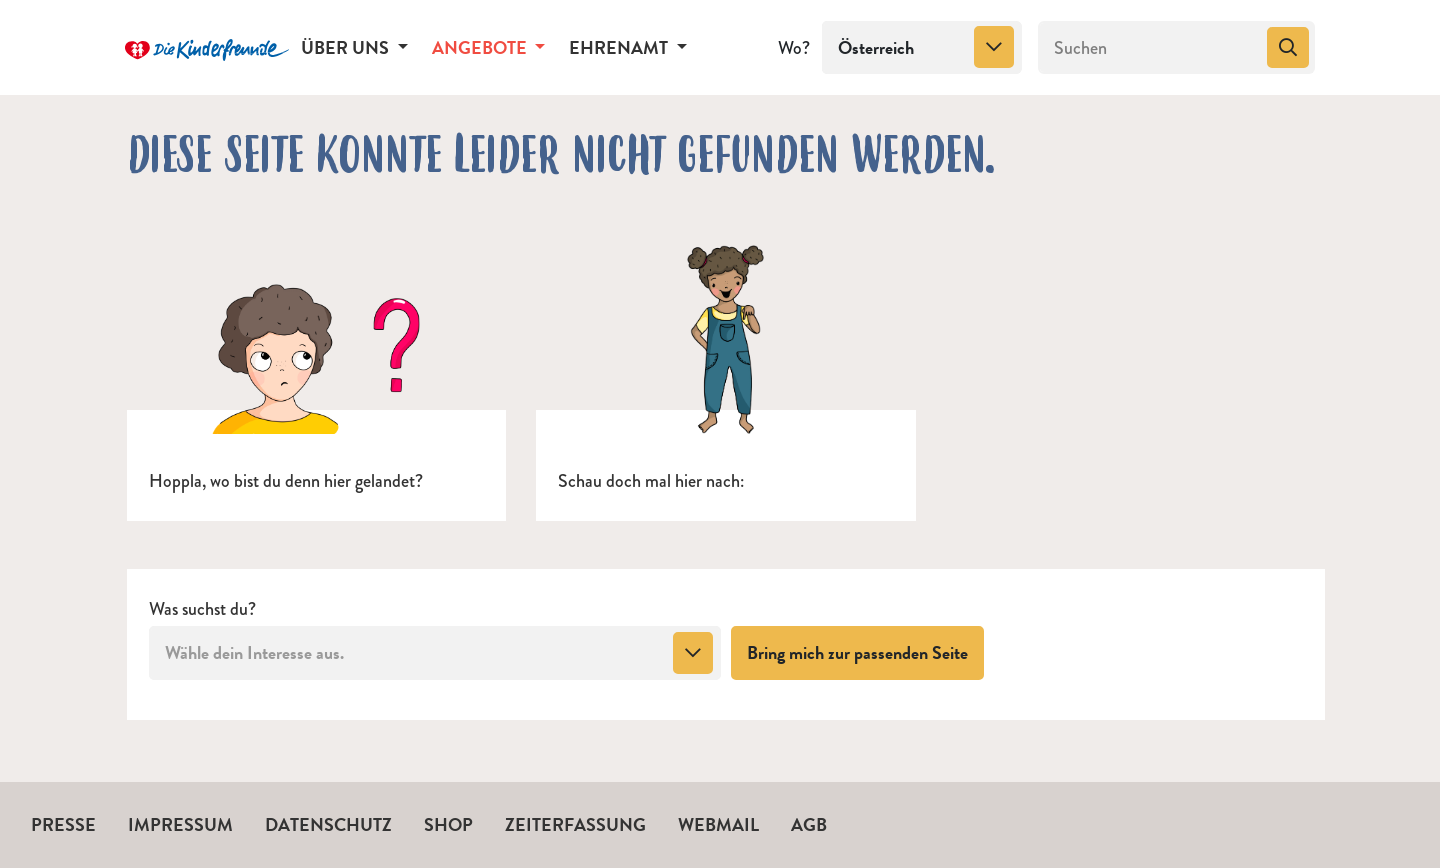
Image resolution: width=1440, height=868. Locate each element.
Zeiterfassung (575, 824)
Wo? (794, 48)
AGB (809, 824)
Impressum (180, 824)
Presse (63, 824)
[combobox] (922, 48)
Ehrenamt (620, 47)
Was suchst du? (202, 609)
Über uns (347, 47)
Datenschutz (328, 824)
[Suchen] (1150, 48)
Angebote (481, 47)
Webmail (718, 824)
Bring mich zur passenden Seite (865, 652)
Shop (448, 824)
